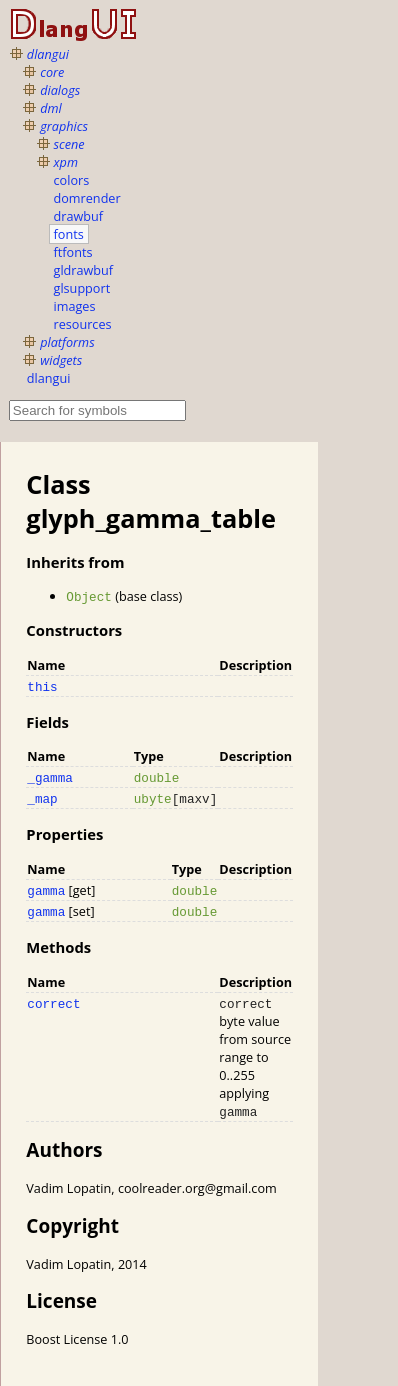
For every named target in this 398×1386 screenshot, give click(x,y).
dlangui (48, 54)
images (75, 306)
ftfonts (73, 252)
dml (51, 108)
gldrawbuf (84, 270)
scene (69, 144)
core (52, 72)
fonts (69, 234)
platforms (67, 342)
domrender (87, 198)
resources (83, 324)
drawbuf (79, 216)
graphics (64, 126)
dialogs (60, 90)
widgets (61, 360)
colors (72, 180)
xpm (66, 162)
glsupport (82, 288)
